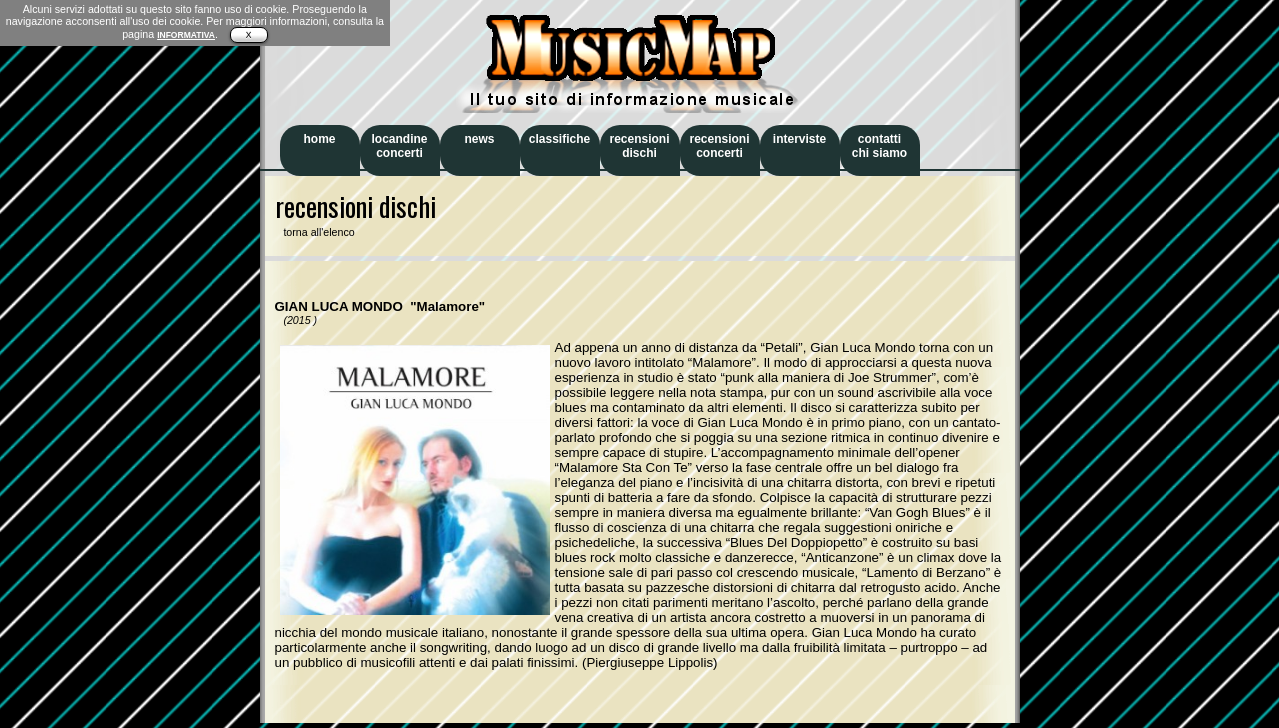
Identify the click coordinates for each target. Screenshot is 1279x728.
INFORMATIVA (186, 35)
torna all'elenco (315, 232)
